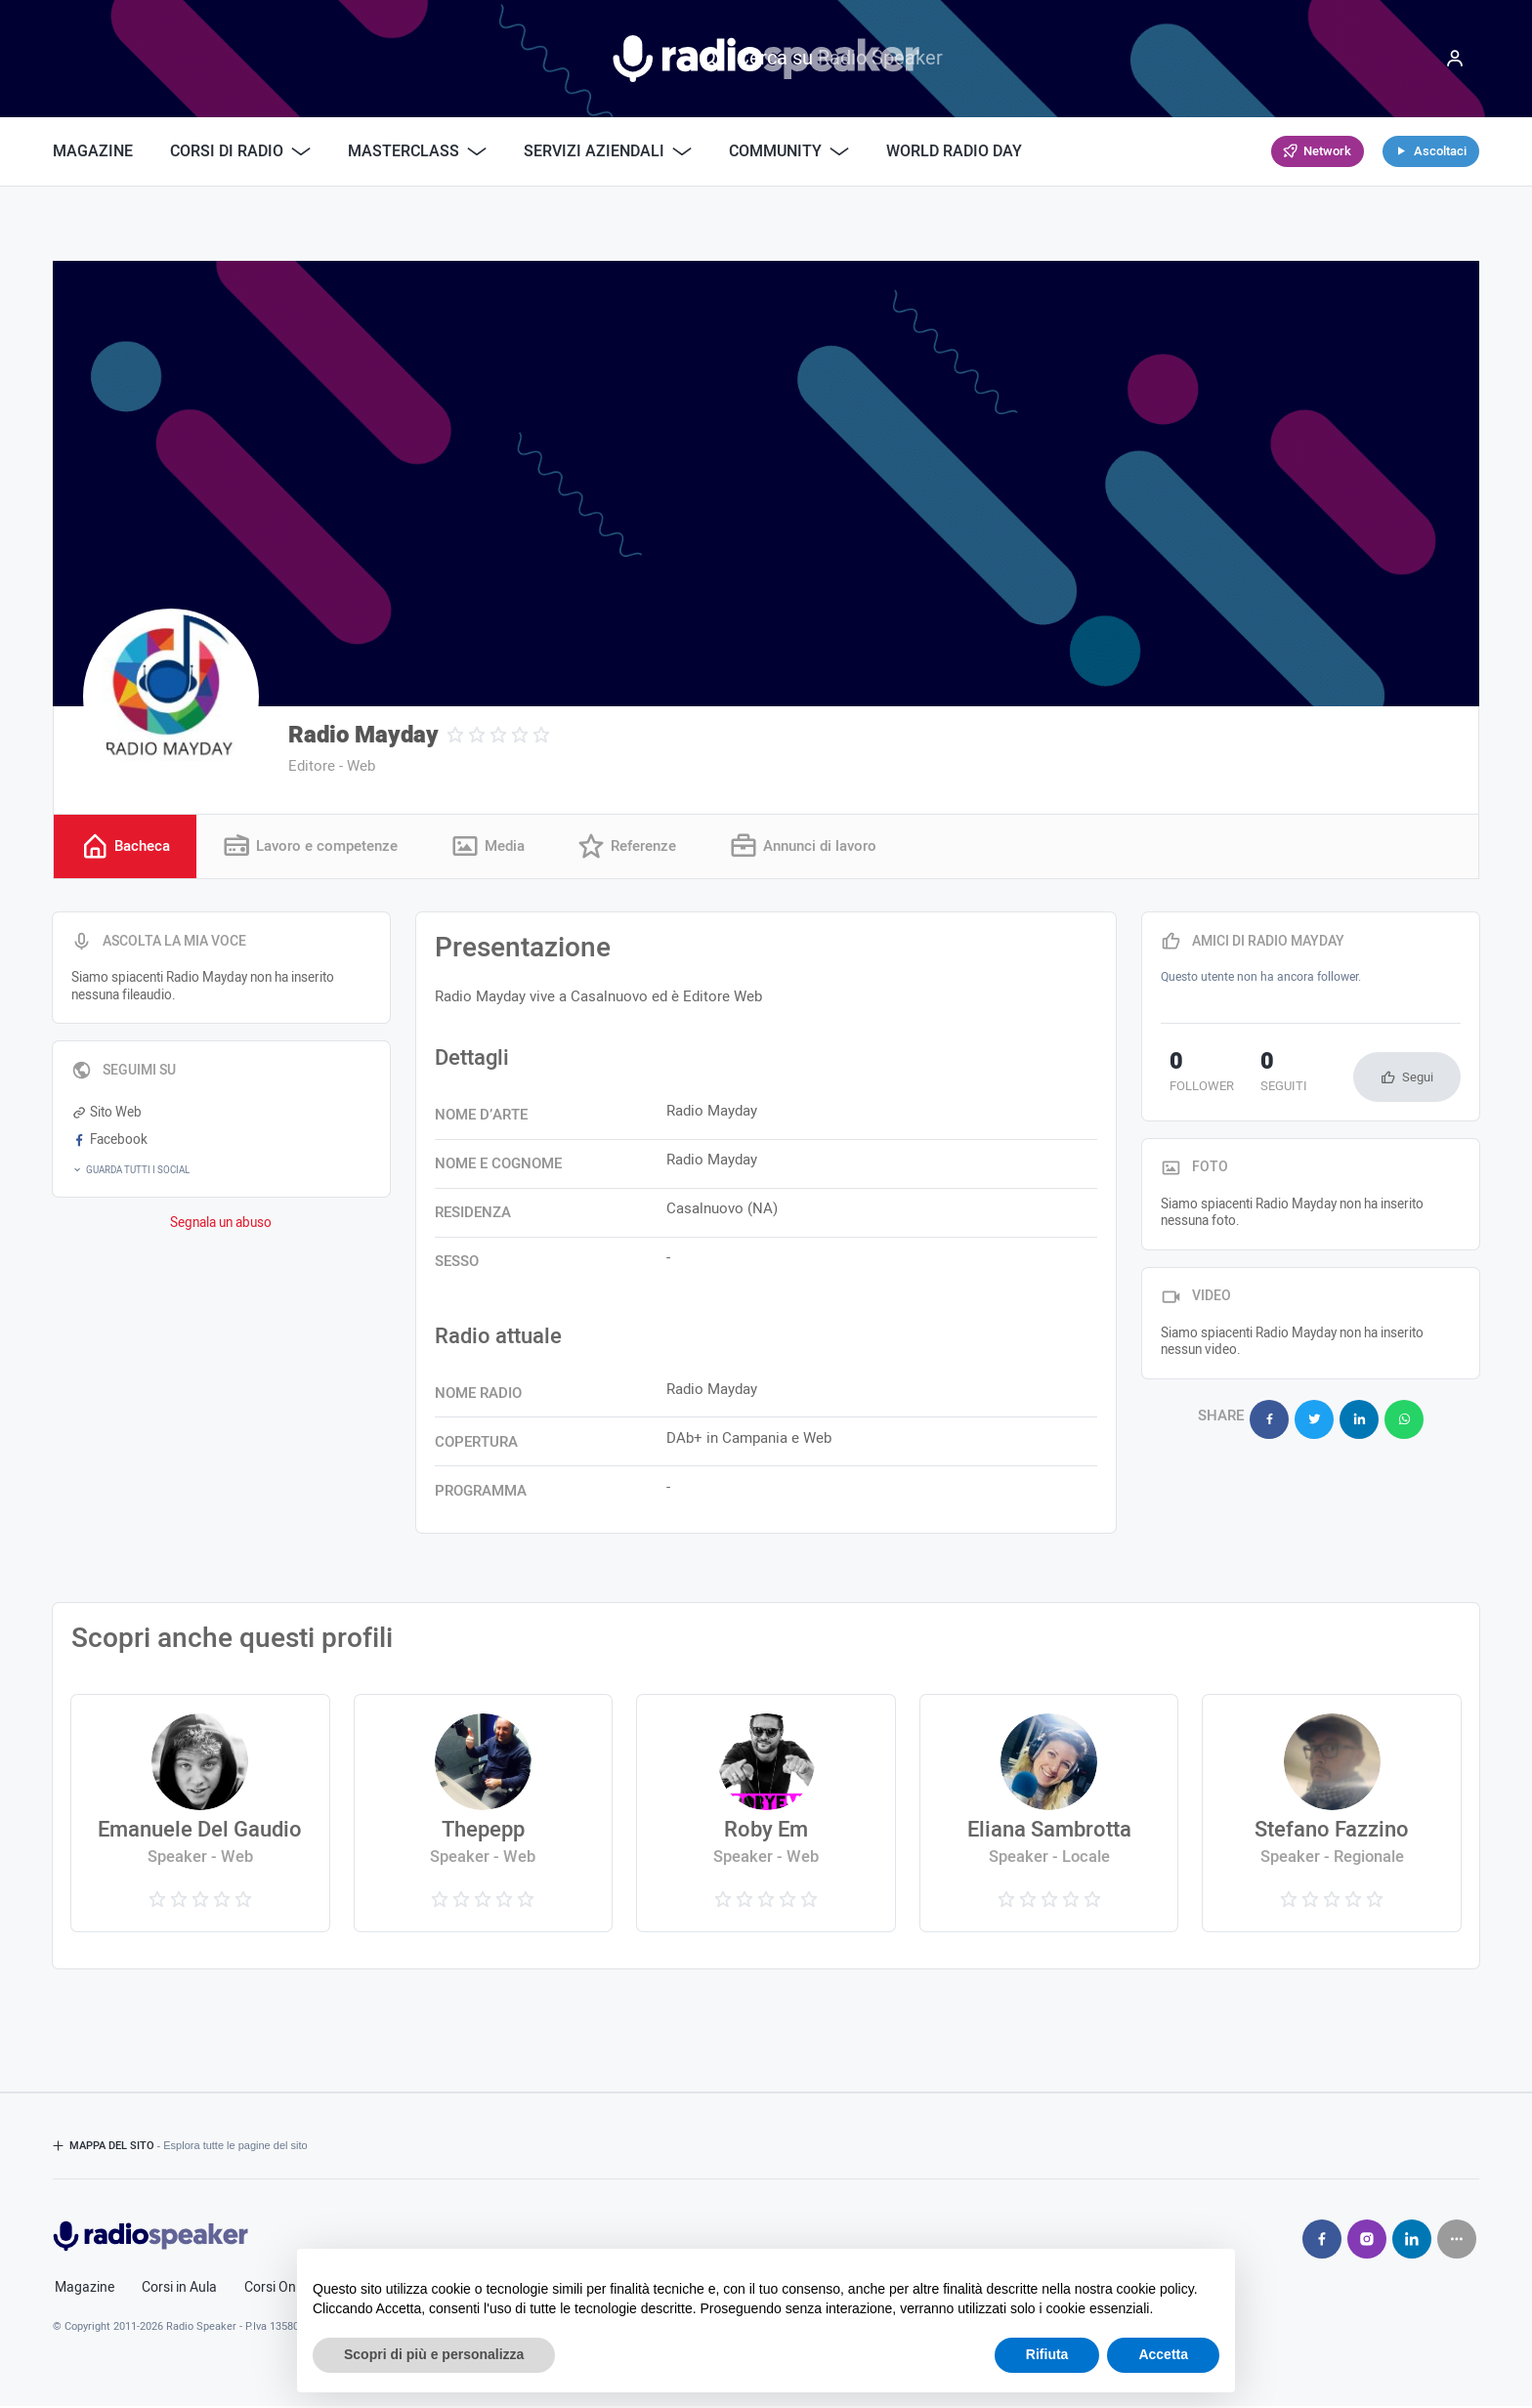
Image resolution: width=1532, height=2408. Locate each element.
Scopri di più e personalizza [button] (434, 2354)
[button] (221, 1172)
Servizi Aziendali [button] (608, 151)
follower (1193, 1075)
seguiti (1258, 1075)
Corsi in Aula (179, 2290)
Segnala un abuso (221, 1225)
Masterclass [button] (417, 151)
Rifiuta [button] (1047, 2354)
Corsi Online (280, 2290)
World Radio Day (954, 151)
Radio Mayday (363, 735)
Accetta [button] (1163, 2354)
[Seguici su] (1456, 2240)
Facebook (109, 1142)
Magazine (93, 151)
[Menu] (1454, 58)
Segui (1417, 1079)
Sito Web (106, 1114)
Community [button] (789, 151)
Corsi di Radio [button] (240, 151)
